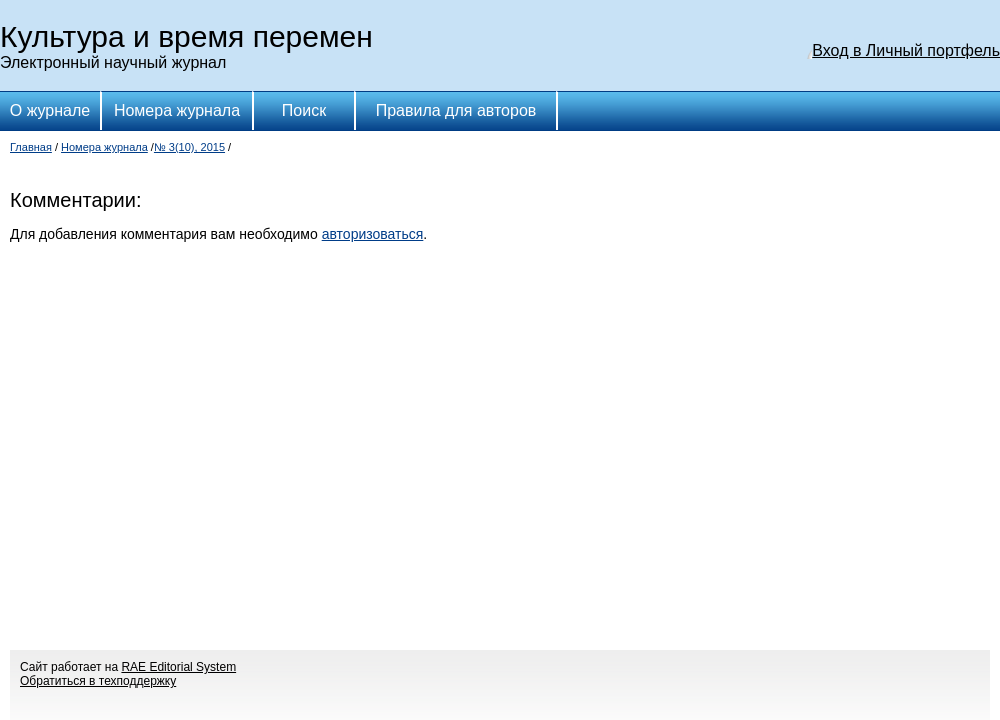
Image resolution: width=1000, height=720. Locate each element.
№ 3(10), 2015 (189, 147)
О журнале (50, 110)
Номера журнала (177, 110)
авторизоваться (373, 234)
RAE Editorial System (178, 667)
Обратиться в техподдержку (98, 681)
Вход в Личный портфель (906, 50)
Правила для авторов (456, 110)
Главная (31, 147)
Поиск (304, 110)
